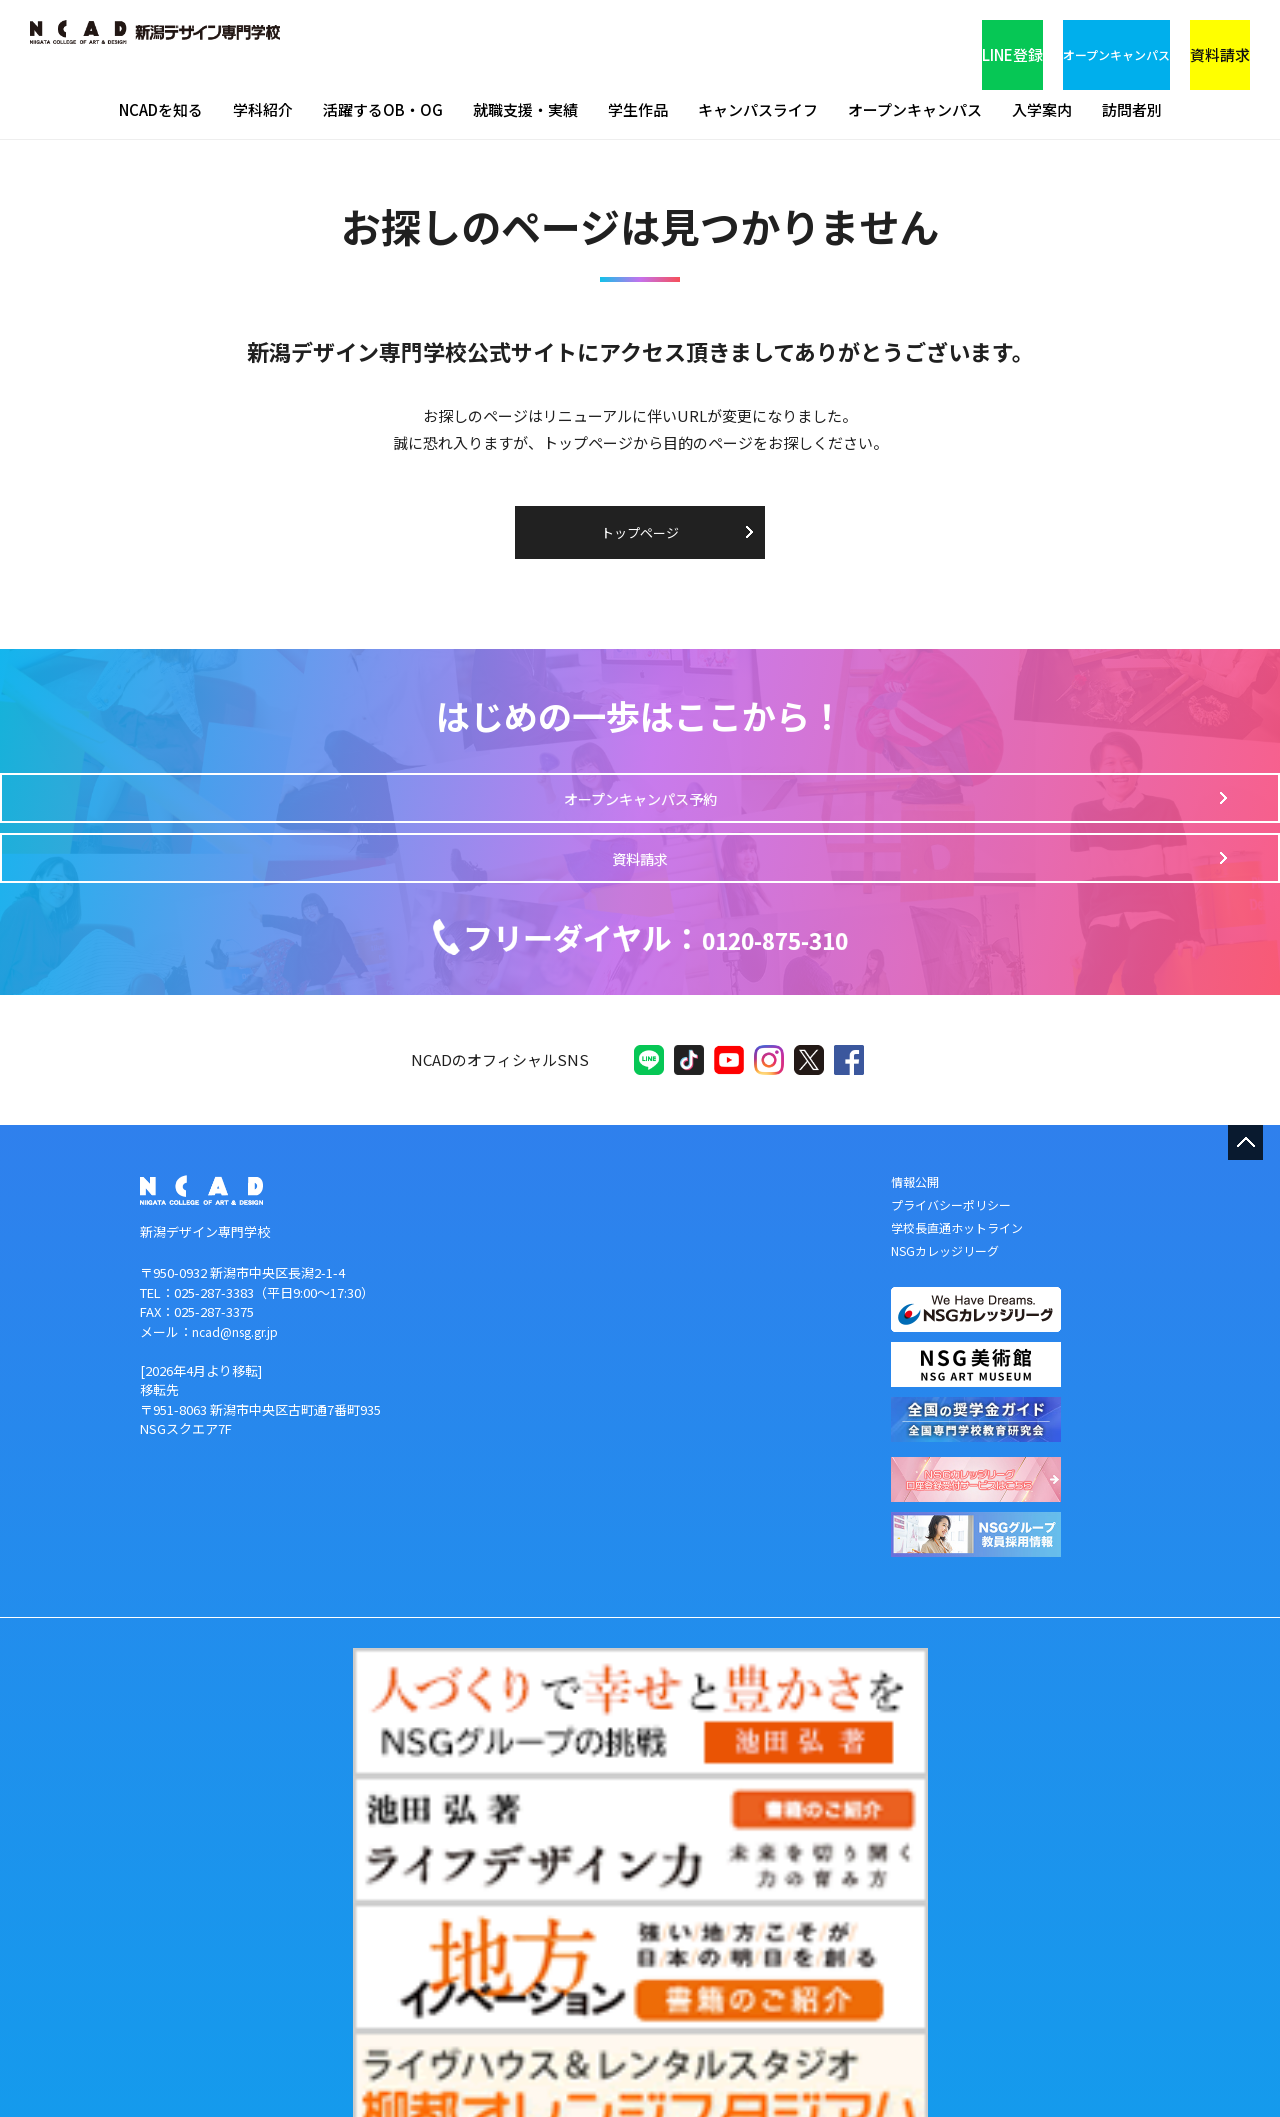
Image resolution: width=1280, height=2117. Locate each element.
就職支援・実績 (525, 109)
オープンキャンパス (975, 40)
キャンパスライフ (758, 109)
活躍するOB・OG (383, 109)
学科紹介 (263, 109)
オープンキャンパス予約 (505, 825)
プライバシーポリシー (956, 1215)
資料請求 (1165, 40)
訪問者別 (1132, 109)
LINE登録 (785, 40)
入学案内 (1042, 109)
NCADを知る (161, 109)
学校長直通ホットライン (962, 1238)
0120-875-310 (655, 919)
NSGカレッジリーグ (949, 1261)
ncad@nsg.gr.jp (238, 1342)
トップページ (640, 533)
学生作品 (638, 109)
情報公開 (917, 1192)
